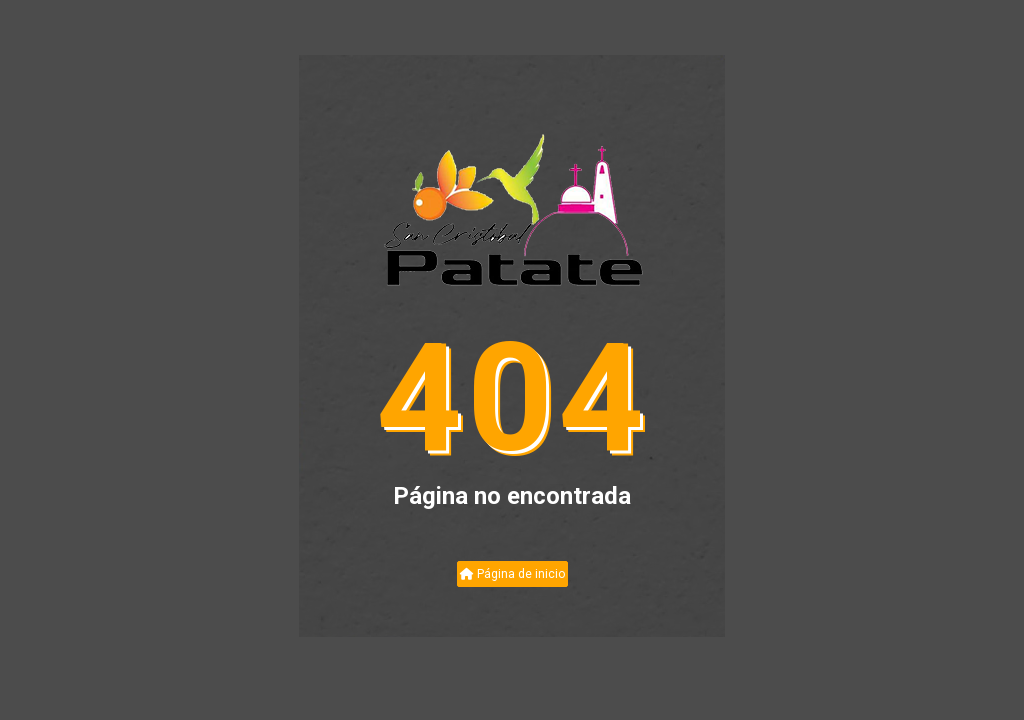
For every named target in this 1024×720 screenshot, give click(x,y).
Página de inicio (512, 574)
